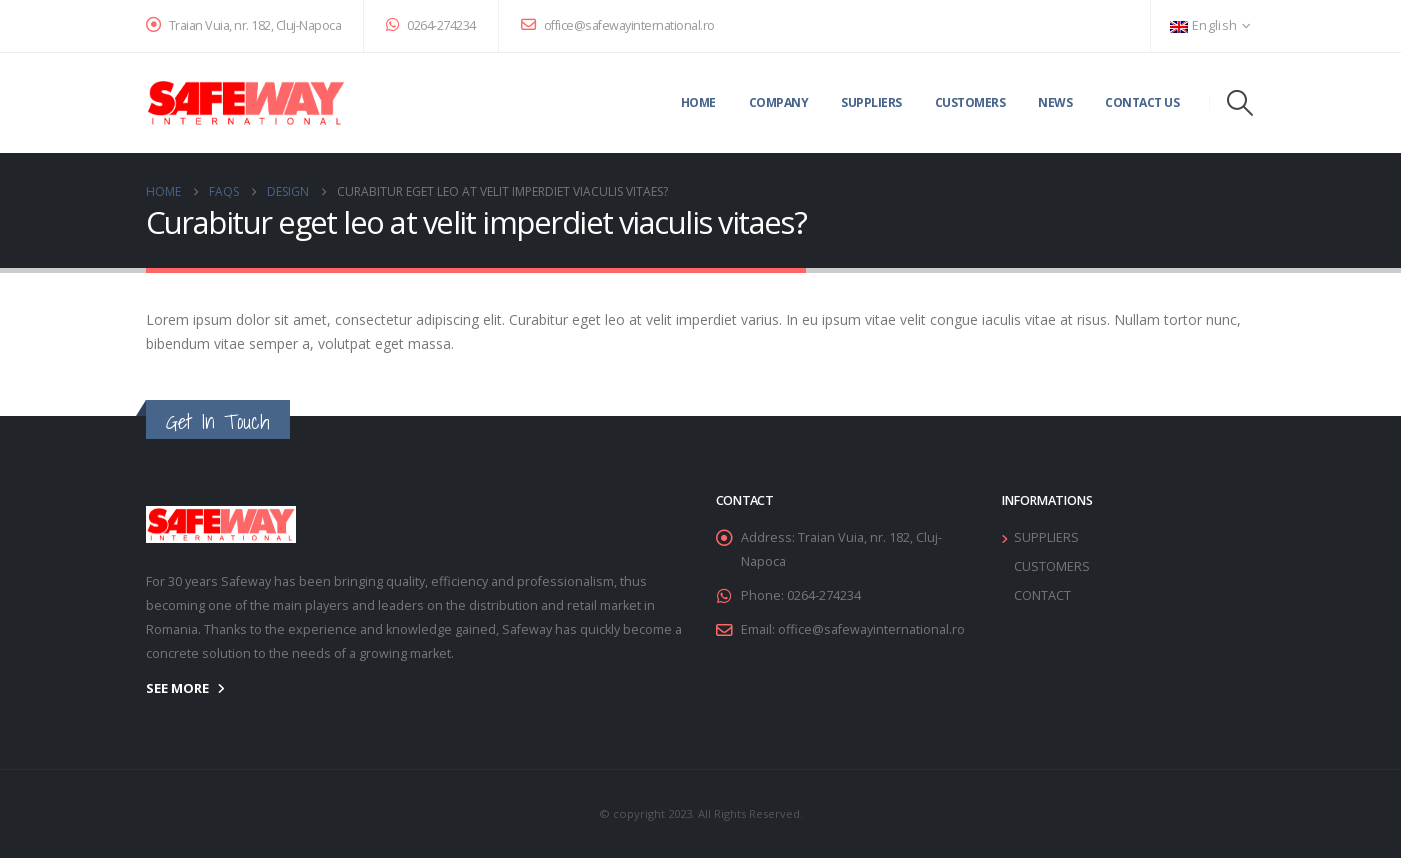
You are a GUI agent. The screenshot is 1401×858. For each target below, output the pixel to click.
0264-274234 (431, 25)
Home (698, 102)
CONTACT (1042, 595)
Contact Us (1142, 102)
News (1055, 102)
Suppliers (871, 102)
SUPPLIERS (1046, 537)
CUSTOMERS (1052, 566)
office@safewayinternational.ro (618, 25)
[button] (1239, 103)
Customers (970, 102)
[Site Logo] (246, 103)
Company (779, 102)
